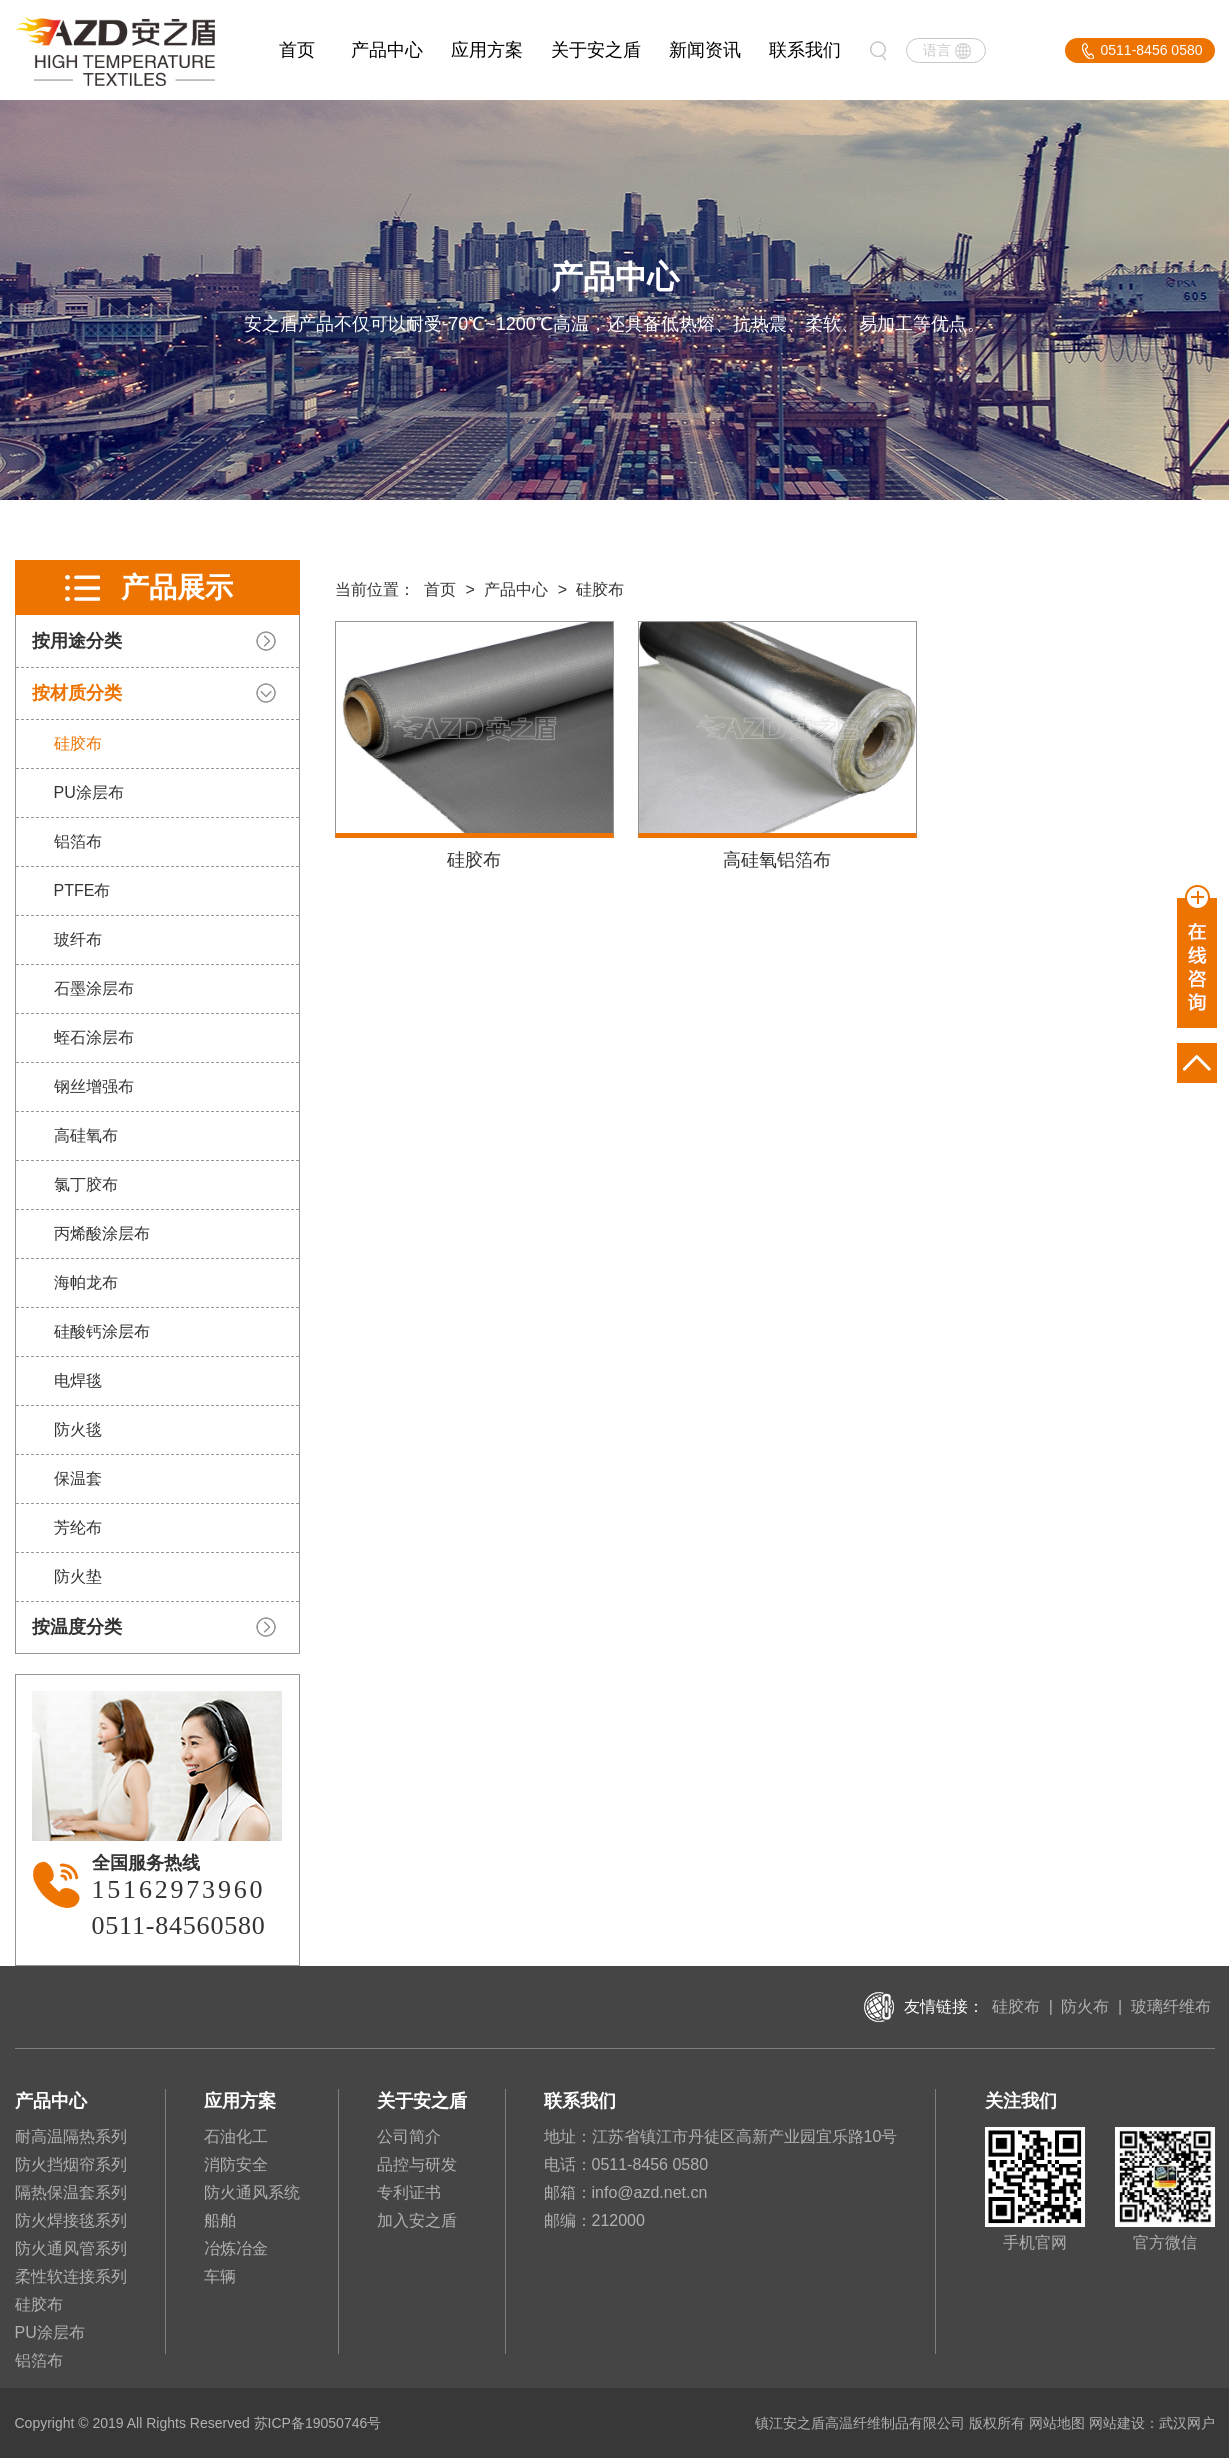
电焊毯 (77, 1380)
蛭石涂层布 (93, 1037)
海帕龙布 (85, 1282)
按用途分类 (76, 641)
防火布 (1085, 2006)
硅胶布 (77, 743)
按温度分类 (76, 1627)
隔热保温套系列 (71, 2192)
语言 (937, 50)
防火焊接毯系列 (71, 2220)
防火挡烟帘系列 (71, 2164)
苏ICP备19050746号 (318, 2423)
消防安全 (236, 2164)
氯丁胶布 (85, 1184)
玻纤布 (77, 939)
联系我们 (805, 50)
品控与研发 (417, 2164)
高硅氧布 (85, 1135)
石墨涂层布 (93, 988)
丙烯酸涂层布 (101, 1233)
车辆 (220, 2276)
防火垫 (77, 1576)
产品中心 (387, 50)
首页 (297, 50)
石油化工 (236, 2136)
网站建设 (1117, 2423)
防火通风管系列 (71, 2248)
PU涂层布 (88, 792)
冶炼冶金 (236, 2248)
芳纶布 (77, 1527)
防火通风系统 (252, 2192)
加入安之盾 (417, 2220)
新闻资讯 (705, 50)
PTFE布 (81, 890)
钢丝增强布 (93, 1086)
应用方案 (487, 50)
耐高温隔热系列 (71, 2136)
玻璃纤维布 (1171, 2006)
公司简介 (409, 2136)
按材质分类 (76, 693)
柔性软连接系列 (71, 2276)
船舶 (220, 2220)
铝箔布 (77, 841)
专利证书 (409, 2192)
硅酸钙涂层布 (101, 1331)
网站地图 (1057, 2423)
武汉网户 (1187, 2423)
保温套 (77, 1478)
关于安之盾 (596, 50)
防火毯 (77, 1429)
